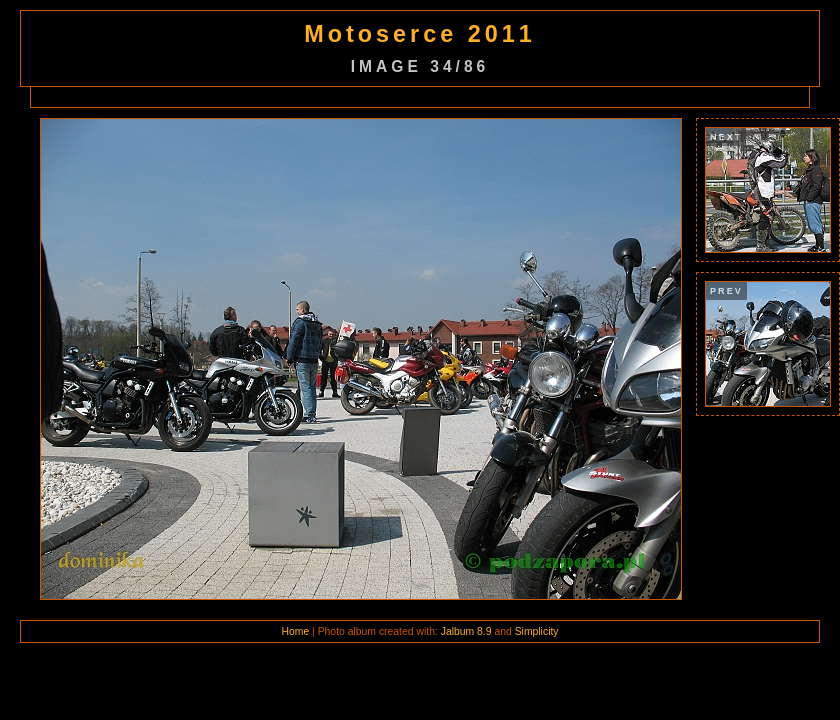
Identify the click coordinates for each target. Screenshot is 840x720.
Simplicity (537, 631)
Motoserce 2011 (420, 34)
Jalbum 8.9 (466, 631)
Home (295, 631)
